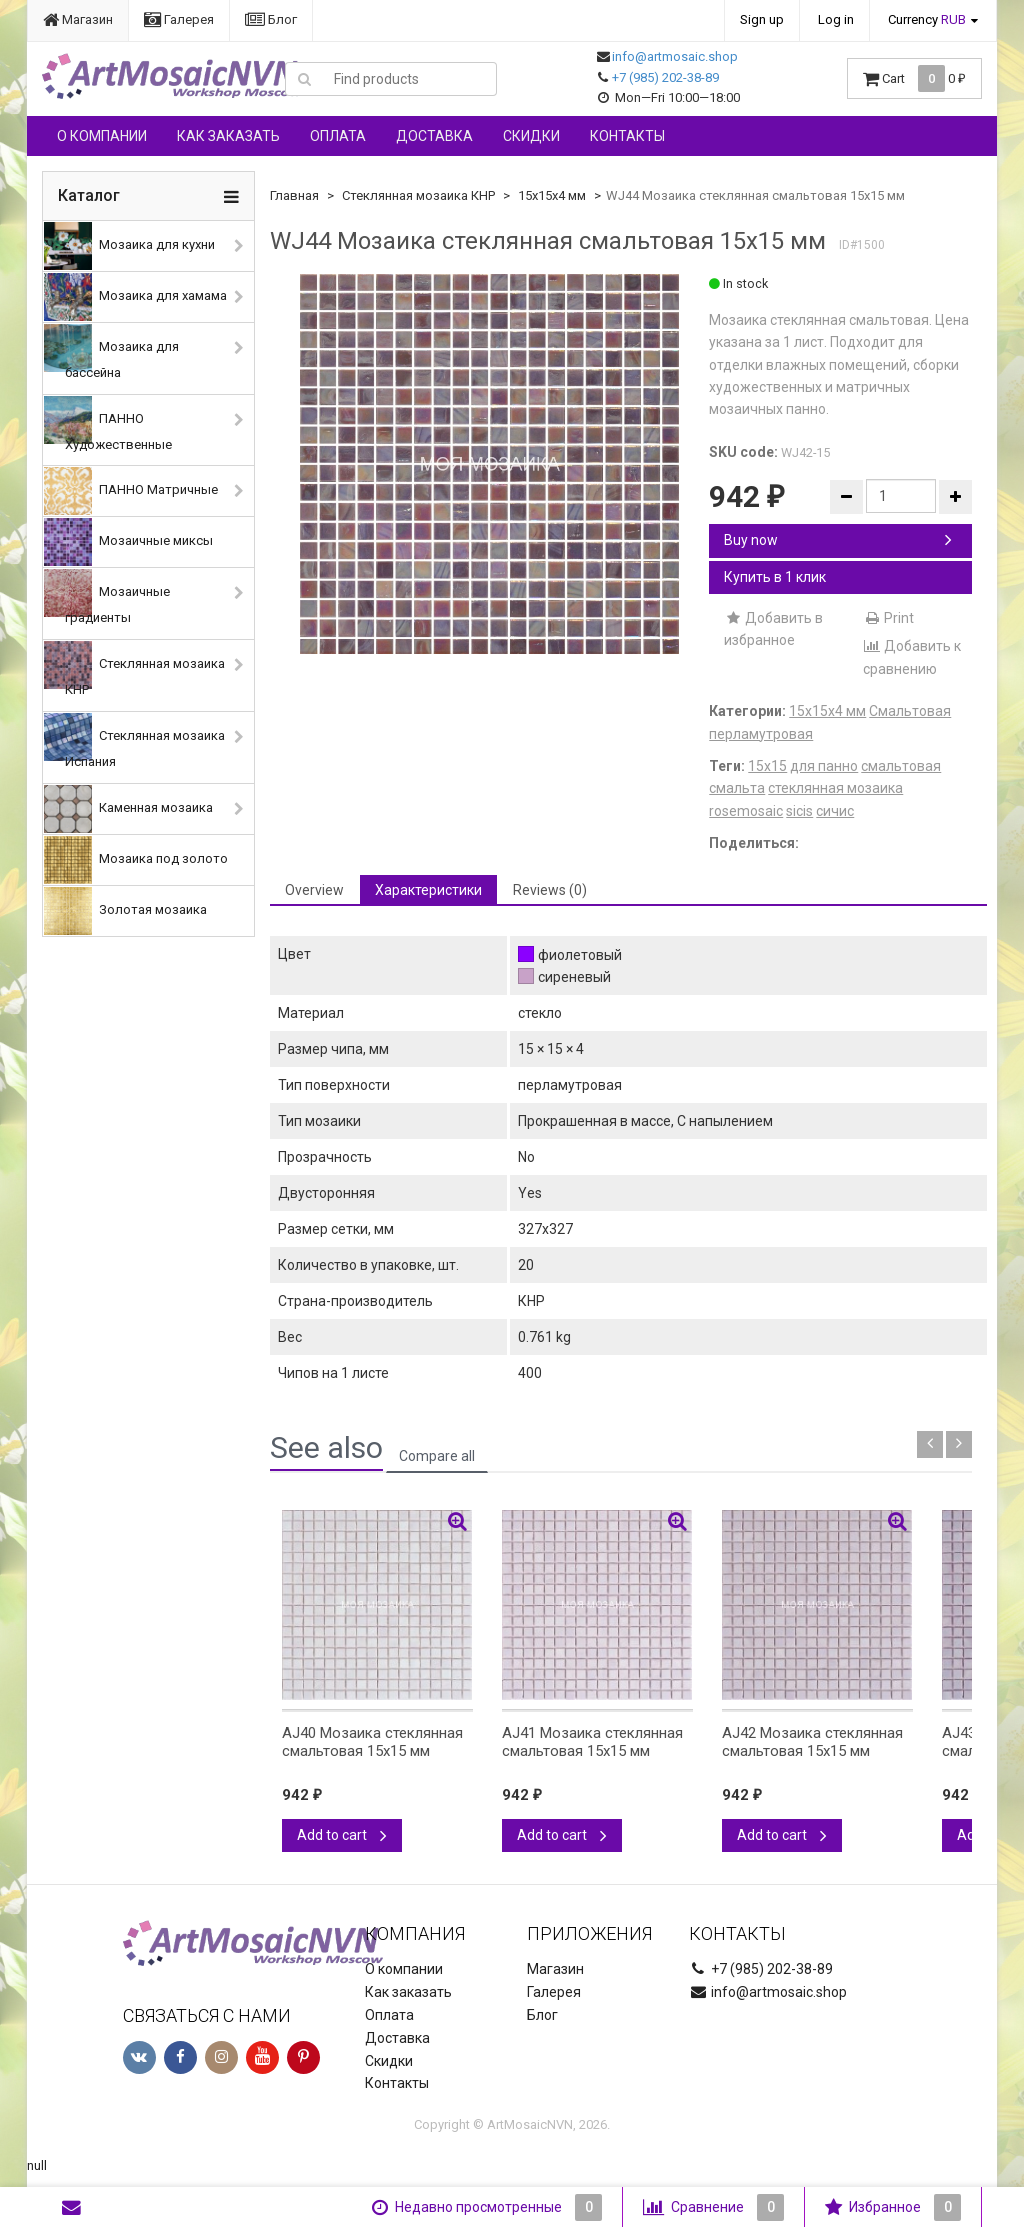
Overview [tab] (314, 890)
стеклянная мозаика (835, 788)
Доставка (434, 136)
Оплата (338, 136)
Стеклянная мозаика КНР (134, 669)
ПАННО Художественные (108, 424)
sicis (799, 811)
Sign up (762, 19)
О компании (102, 136)
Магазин (78, 19)
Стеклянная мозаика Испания (134, 741)
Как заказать (228, 136)
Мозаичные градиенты (107, 597)
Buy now (838, 540)
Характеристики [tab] (428, 890)
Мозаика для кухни (129, 246)
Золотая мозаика (125, 911)
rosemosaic (746, 811)
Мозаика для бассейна (111, 352)
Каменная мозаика (128, 809)
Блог (271, 19)
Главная (294, 195)
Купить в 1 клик (775, 577)
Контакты (627, 136)
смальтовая (901, 766)
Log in (836, 19)
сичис (835, 811)
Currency (927, 19)
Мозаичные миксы (128, 542)
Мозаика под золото (136, 860)
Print (888, 618)
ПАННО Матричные (131, 491)
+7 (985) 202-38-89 (665, 77)
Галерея (179, 19)
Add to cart (342, 1835)
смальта (737, 788)
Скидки (531, 136)
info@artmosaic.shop (675, 56)
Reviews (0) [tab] (550, 890)
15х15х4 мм (552, 195)
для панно (824, 766)
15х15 (767, 766)
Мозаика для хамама (135, 297)
